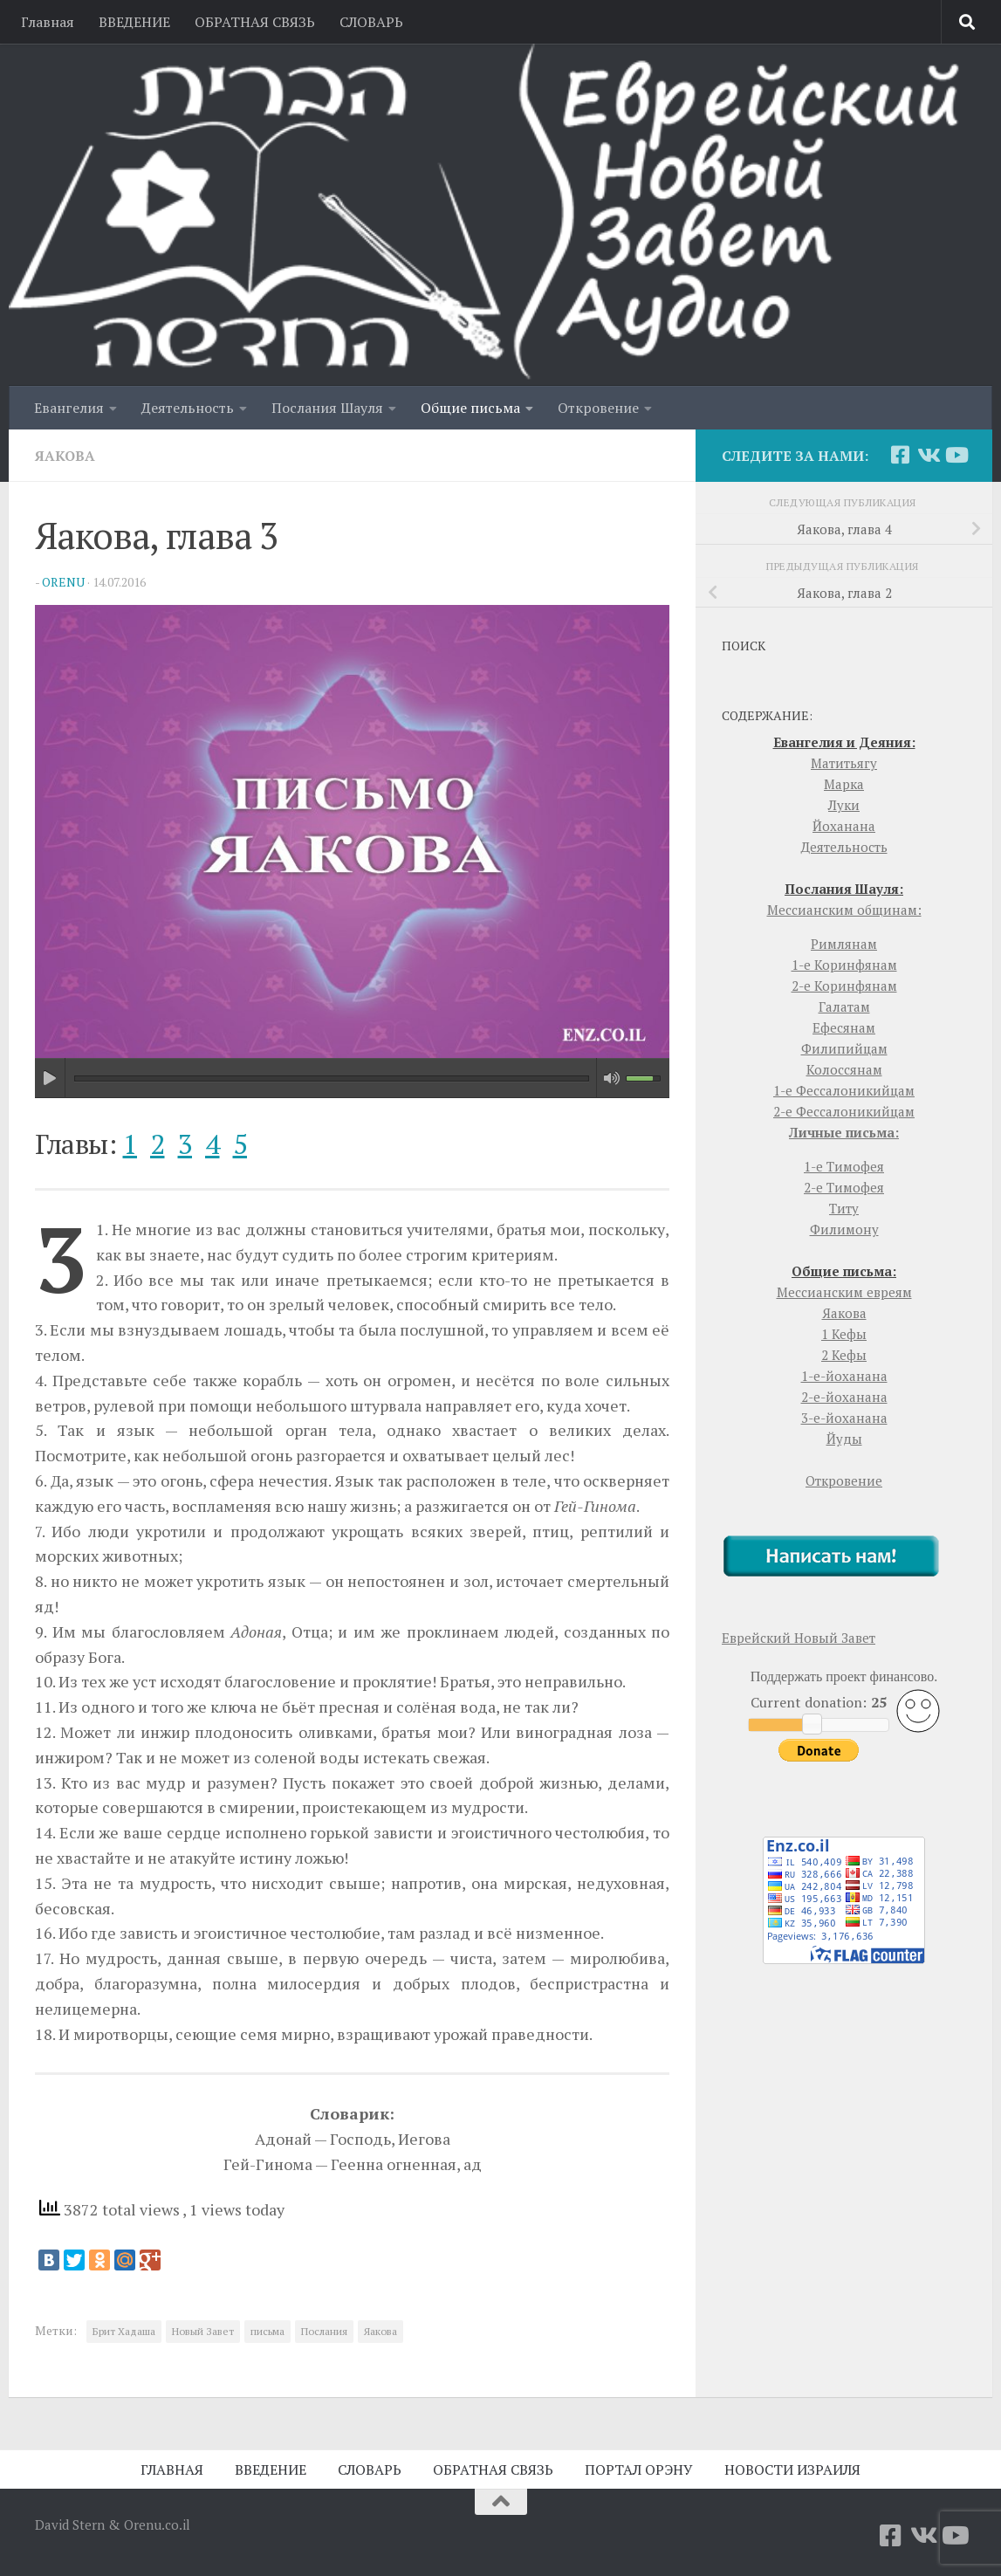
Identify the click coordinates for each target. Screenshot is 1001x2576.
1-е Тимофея (844, 1166)
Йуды (844, 1438)
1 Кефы (844, 1334)
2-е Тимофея (844, 1187)
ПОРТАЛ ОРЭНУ (639, 2469)
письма (267, 2331)
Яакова (65, 455)
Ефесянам (843, 1027)
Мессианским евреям (844, 1292)
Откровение (598, 407)
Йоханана (843, 826)
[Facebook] (899, 454)
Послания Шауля (327, 407)
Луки (844, 805)
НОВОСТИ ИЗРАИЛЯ (792, 2469)
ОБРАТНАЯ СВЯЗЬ (255, 21)
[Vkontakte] (927, 454)
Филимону (844, 1229)
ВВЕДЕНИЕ (134, 21)
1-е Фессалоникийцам (844, 1090)
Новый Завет (203, 2331)
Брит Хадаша (124, 2331)
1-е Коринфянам (844, 964)
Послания (324, 2331)
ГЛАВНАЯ (172, 2469)
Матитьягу (844, 763)
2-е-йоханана (844, 1396)
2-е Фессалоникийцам (844, 1111)
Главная (47, 21)
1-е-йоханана (844, 1375)
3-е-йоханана (844, 1417)
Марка (844, 784)
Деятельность (187, 407)
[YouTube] (955, 454)
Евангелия (69, 407)
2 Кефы (844, 1355)
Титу (844, 1208)
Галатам (844, 1006)
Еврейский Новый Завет (798, 1637)
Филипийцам (844, 1048)
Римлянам (844, 943)
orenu (63, 582)
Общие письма (470, 407)
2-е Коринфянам (844, 985)
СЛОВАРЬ (371, 21)
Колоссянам (844, 1069)
